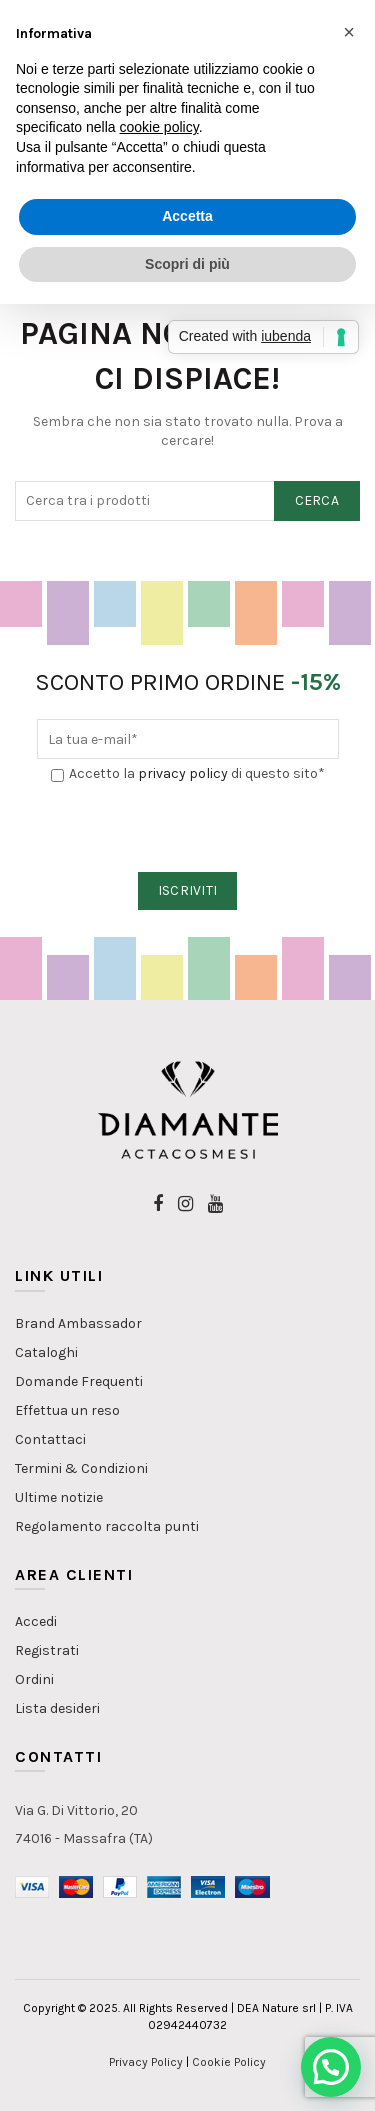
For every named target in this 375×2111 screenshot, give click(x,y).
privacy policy (183, 773)
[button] (331, 2067)
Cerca (317, 500)
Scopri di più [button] (187, 264)
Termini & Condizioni (81, 1468)
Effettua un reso (67, 1410)
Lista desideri (57, 1708)
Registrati (47, 1650)
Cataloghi (46, 1352)
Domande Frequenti (79, 1381)
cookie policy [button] (159, 127)
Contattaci (50, 1439)
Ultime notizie (59, 1497)
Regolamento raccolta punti (107, 1526)
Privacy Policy (146, 2062)
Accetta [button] (187, 216)
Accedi (36, 1621)
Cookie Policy (229, 2062)
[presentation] (189, 829)
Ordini (34, 1679)
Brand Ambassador (78, 1323)
